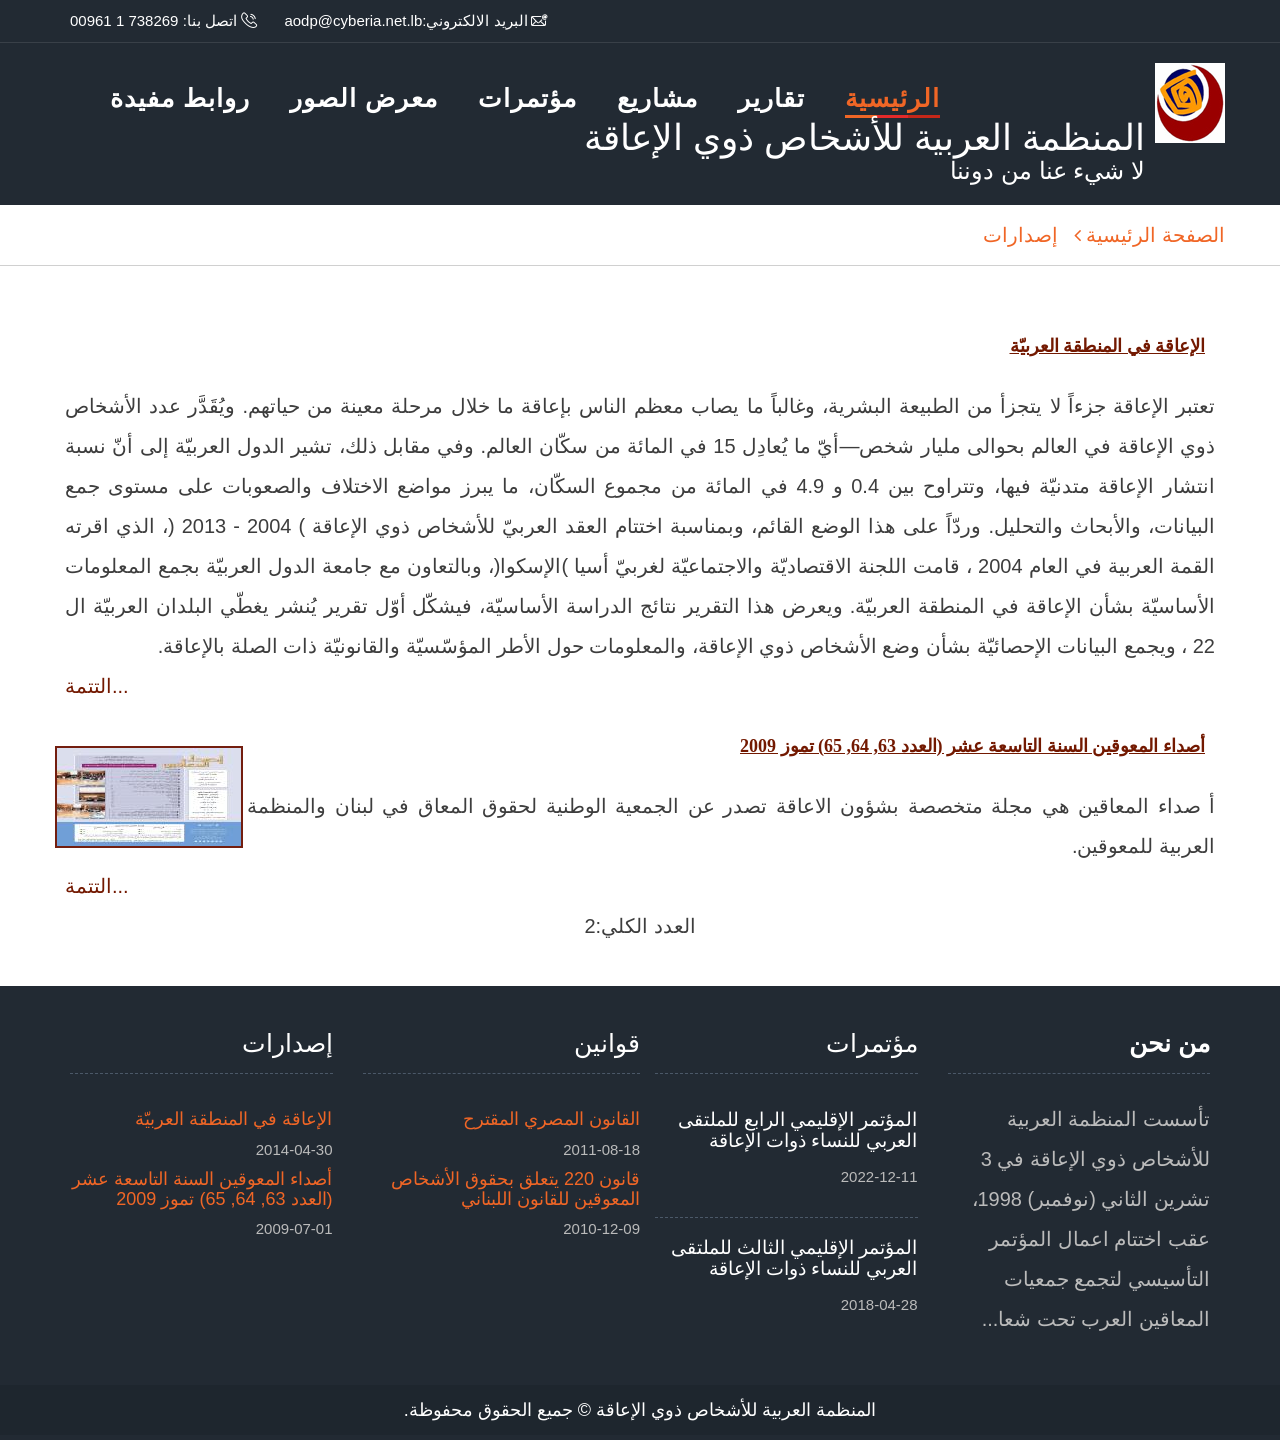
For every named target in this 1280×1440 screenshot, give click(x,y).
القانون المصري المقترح (551, 1119)
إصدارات (1020, 235)
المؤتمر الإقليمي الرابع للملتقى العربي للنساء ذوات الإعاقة (798, 1130)
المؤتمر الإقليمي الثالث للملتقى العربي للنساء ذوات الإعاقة (794, 1258)
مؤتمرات (527, 98)
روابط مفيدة (180, 98)
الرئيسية (892, 101)
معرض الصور (364, 98)
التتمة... (97, 686)
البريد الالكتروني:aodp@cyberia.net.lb (405, 20)
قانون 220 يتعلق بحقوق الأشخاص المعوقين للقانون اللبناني (515, 1189)
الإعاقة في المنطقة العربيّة (233, 1119)
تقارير (771, 98)
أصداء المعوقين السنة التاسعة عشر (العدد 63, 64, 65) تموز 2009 (202, 1189)
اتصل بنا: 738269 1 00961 (153, 20)
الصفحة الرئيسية (1155, 235)
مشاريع (657, 98)
